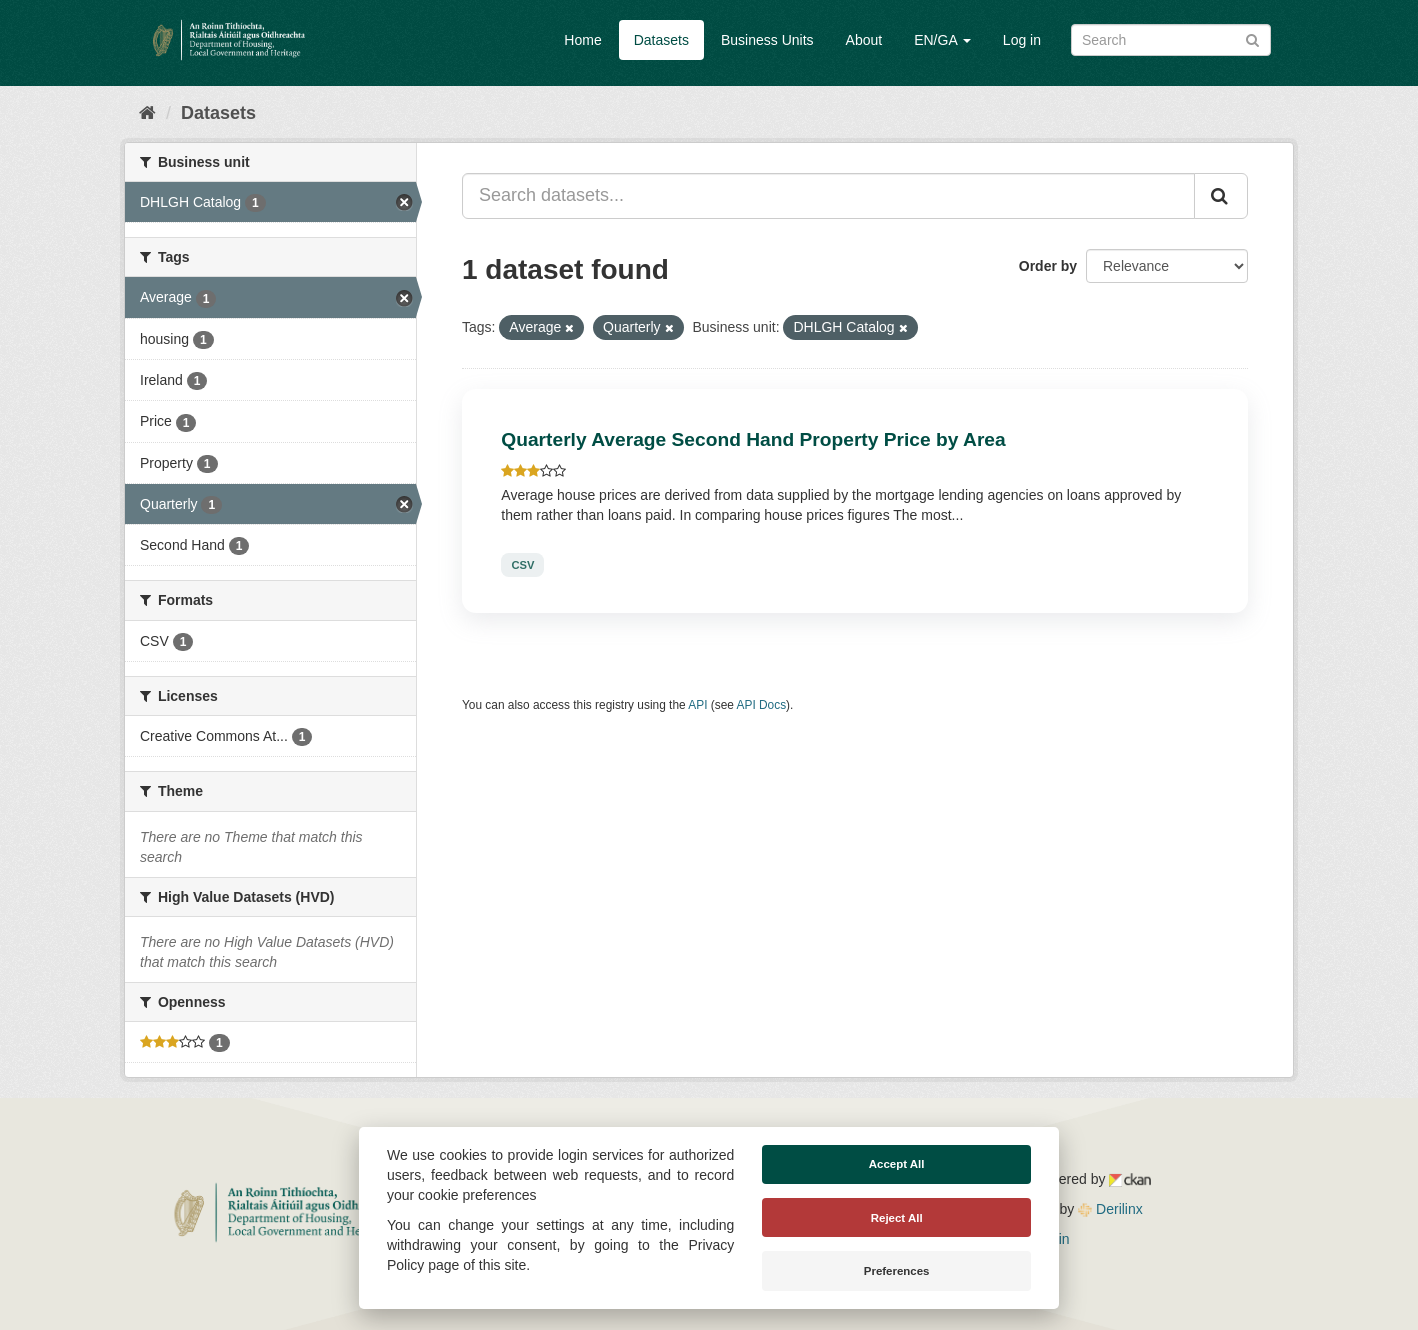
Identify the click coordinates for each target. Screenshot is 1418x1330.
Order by (1048, 266)
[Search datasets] (1171, 40)
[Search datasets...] (828, 196)
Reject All (897, 1218)
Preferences (897, 1271)
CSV (522, 565)
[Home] (147, 113)
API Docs (762, 705)
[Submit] (1252, 38)
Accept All (897, 1164)
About (864, 40)
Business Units (767, 40)
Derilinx (1110, 1209)
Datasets (661, 40)
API (697, 705)
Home (582, 40)
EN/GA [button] (942, 40)
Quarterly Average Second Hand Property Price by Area (753, 439)
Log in (1022, 40)
